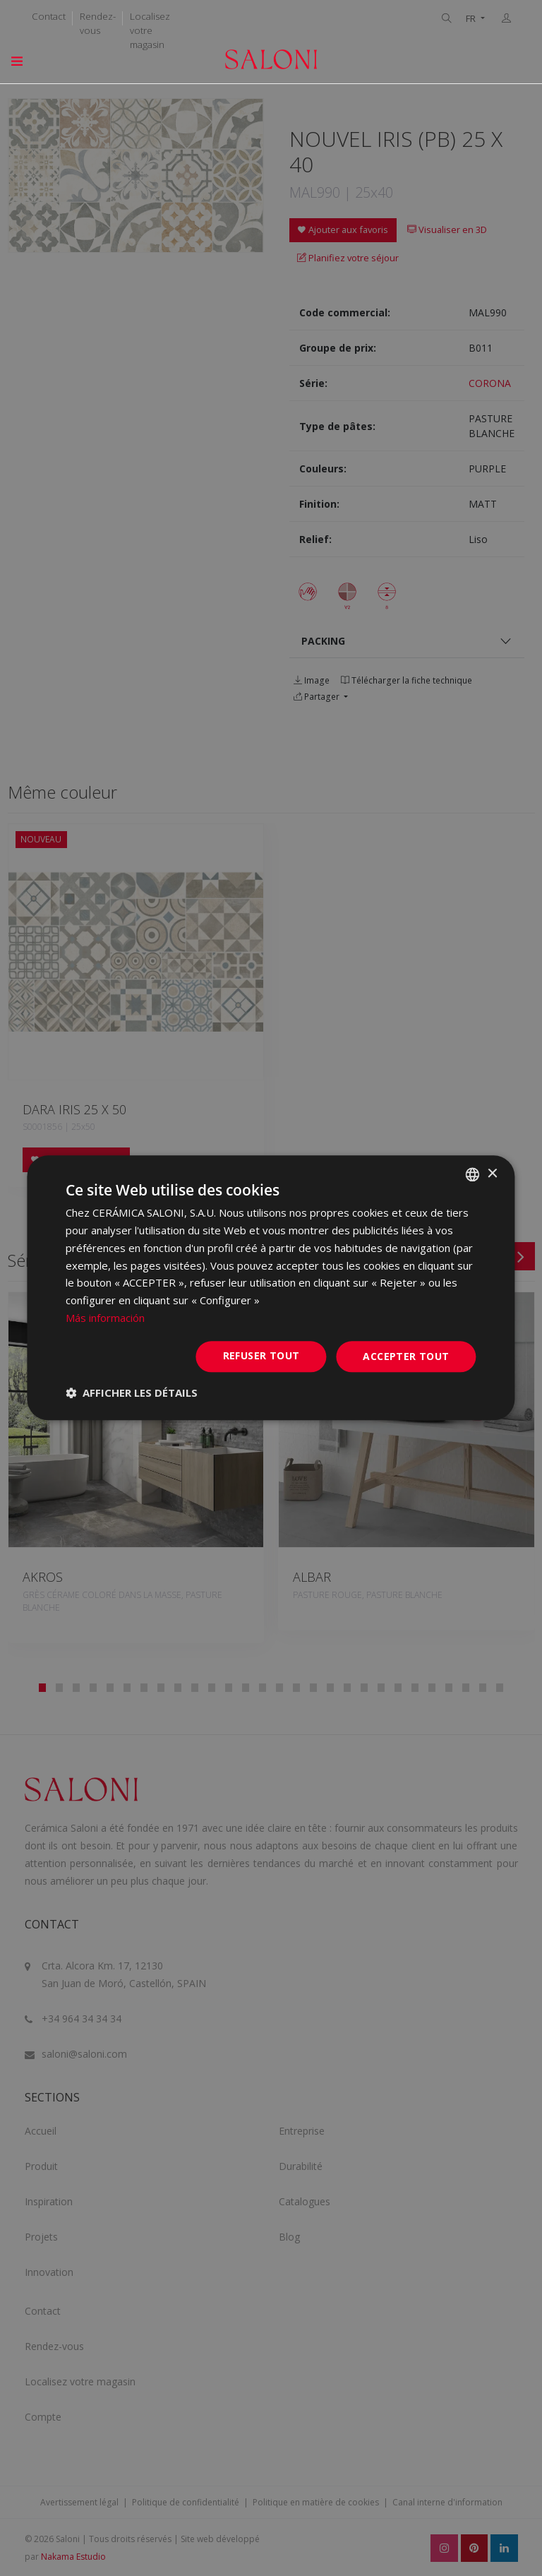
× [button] (492, 1174)
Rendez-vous (98, 23)
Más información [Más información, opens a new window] (105, 1318)
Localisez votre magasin (150, 30)
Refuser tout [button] (261, 1355)
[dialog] (270, 1287)
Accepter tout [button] (406, 1356)
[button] (132, 1393)
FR (472, 19)
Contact (49, 16)
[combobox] (473, 1174)
